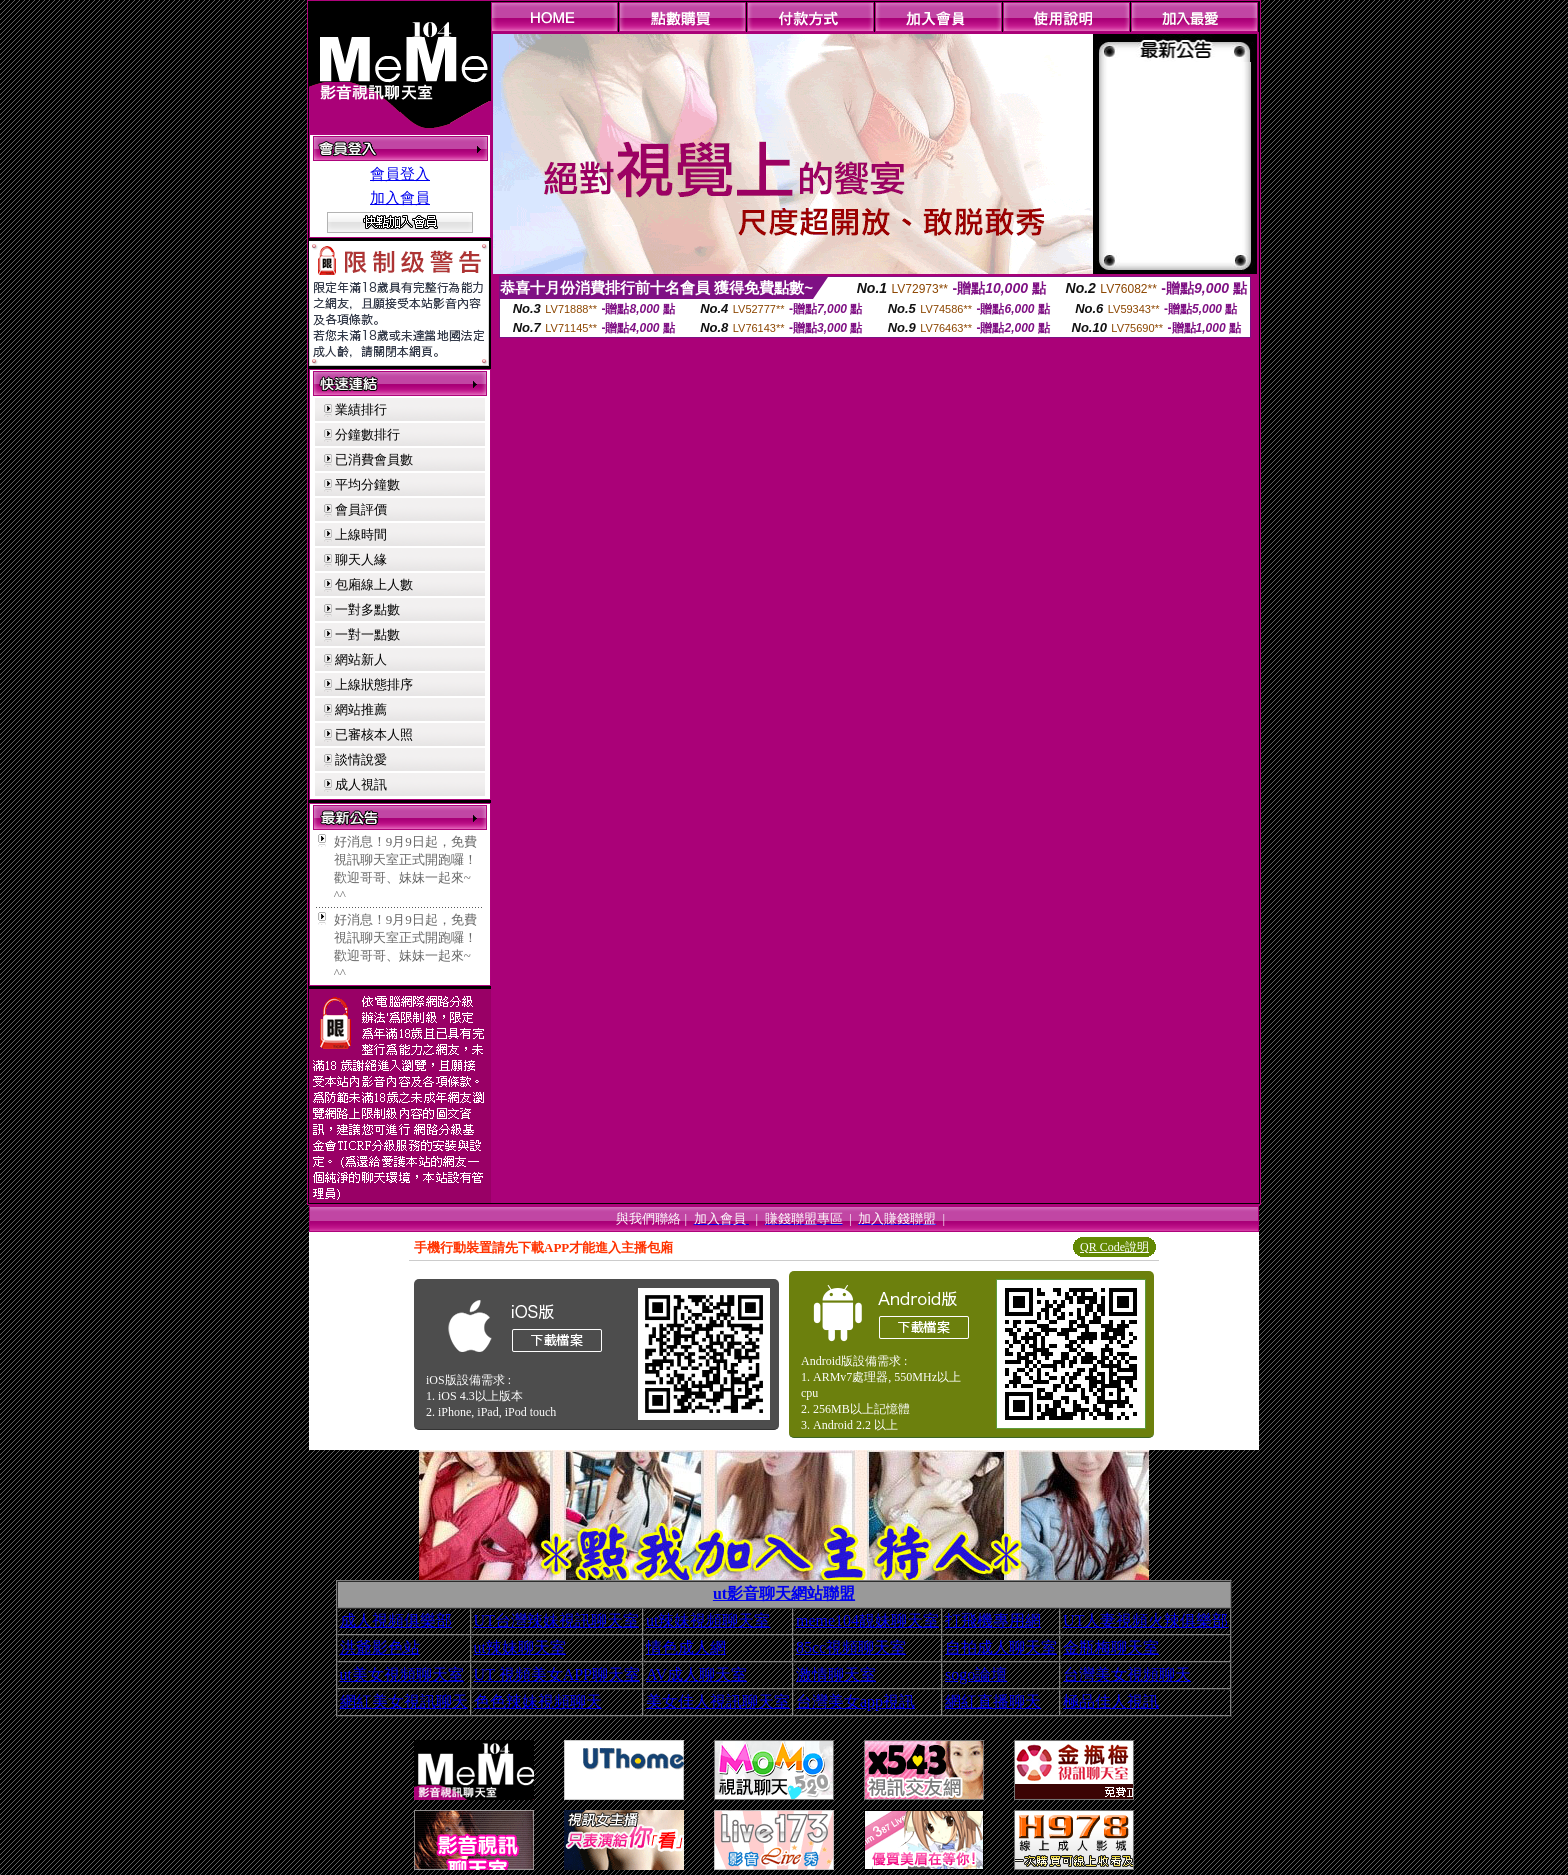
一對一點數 (367, 634)
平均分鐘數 (367, 484)
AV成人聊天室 (696, 1674)
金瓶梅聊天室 (1111, 1647)
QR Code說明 (1114, 1247)
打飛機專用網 (993, 1620)
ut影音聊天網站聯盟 (784, 1593)
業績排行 (361, 409)
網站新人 (361, 659)
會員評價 (361, 509)
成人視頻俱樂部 (396, 1620)
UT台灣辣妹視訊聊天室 (556, 1620)
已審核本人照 (374, 734)
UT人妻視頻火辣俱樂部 (1145, 1620)
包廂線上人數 (374, 584)
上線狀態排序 (374, 684)
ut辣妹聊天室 (520, 1647)
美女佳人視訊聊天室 (718, 1701)
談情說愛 (361, 759)
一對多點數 (367, 609)
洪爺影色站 (380, 1647)
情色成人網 (686, 1647)
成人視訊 (361, 784)
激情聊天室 (836, 1674)
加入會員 (400, 198)
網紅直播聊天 (993, 1701)
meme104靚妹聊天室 (867, 1620)
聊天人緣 (361, 559)
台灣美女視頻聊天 (1127, 1674)
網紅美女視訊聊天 (404, 1701)
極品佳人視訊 (1111, 1701)
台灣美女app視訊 (855, 1701)
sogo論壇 (976, 1674)
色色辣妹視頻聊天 (538, 1701)
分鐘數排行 (367, 434)
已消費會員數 (374, 459)
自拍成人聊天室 (1001, 1647)
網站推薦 (361, 709)
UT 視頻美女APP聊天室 (557, 1674)
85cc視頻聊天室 (851, 1647)
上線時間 (361, 534)
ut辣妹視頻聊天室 (708, 1620)
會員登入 (400, 174)
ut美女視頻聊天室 (402, 1674)
